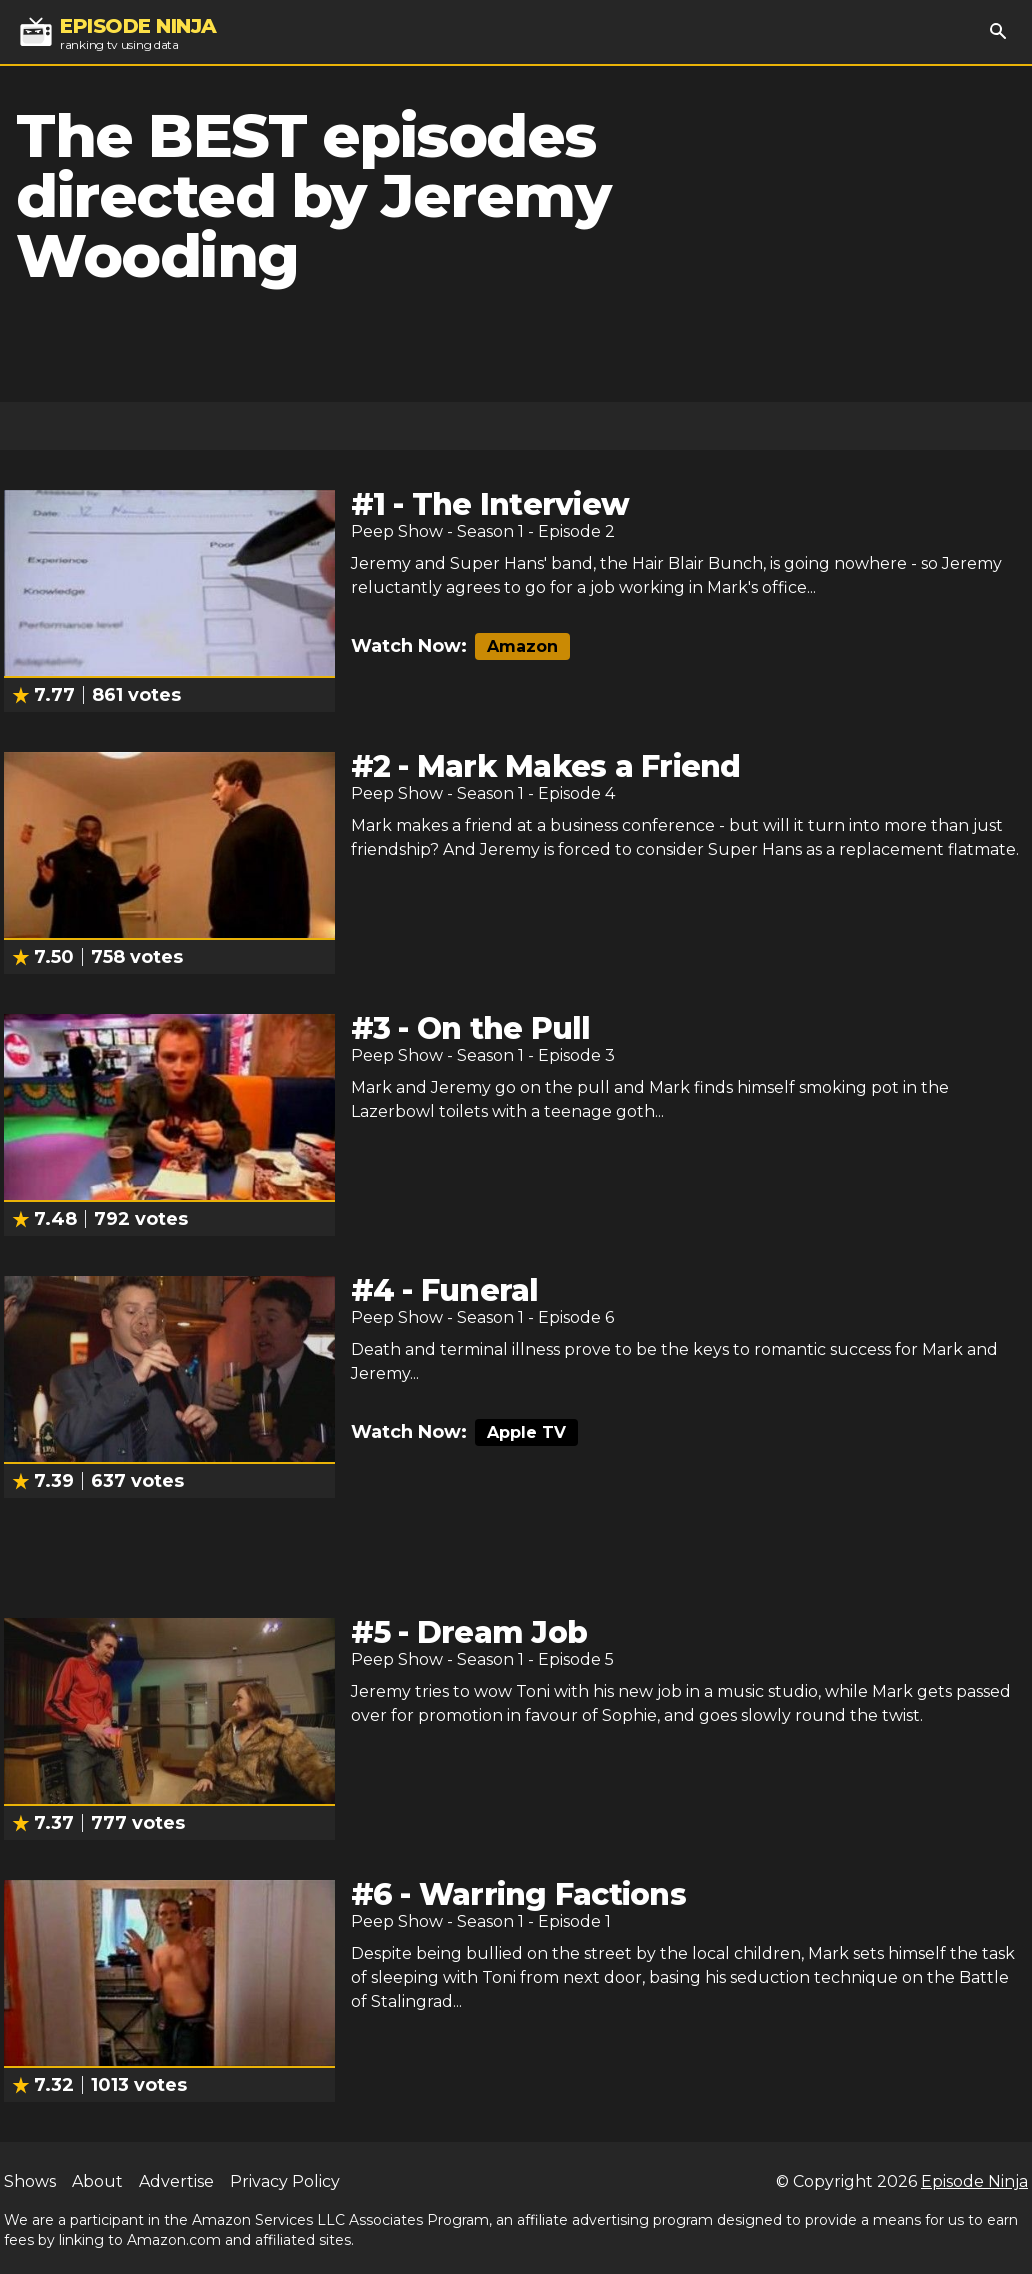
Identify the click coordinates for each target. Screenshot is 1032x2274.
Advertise (176, 2181)
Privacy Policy (285, 2181)
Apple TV (526, 1432)
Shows (30, 2181)
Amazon (522, 646)
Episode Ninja (974, 2181)
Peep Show (397, 531)
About (97, 2181)
